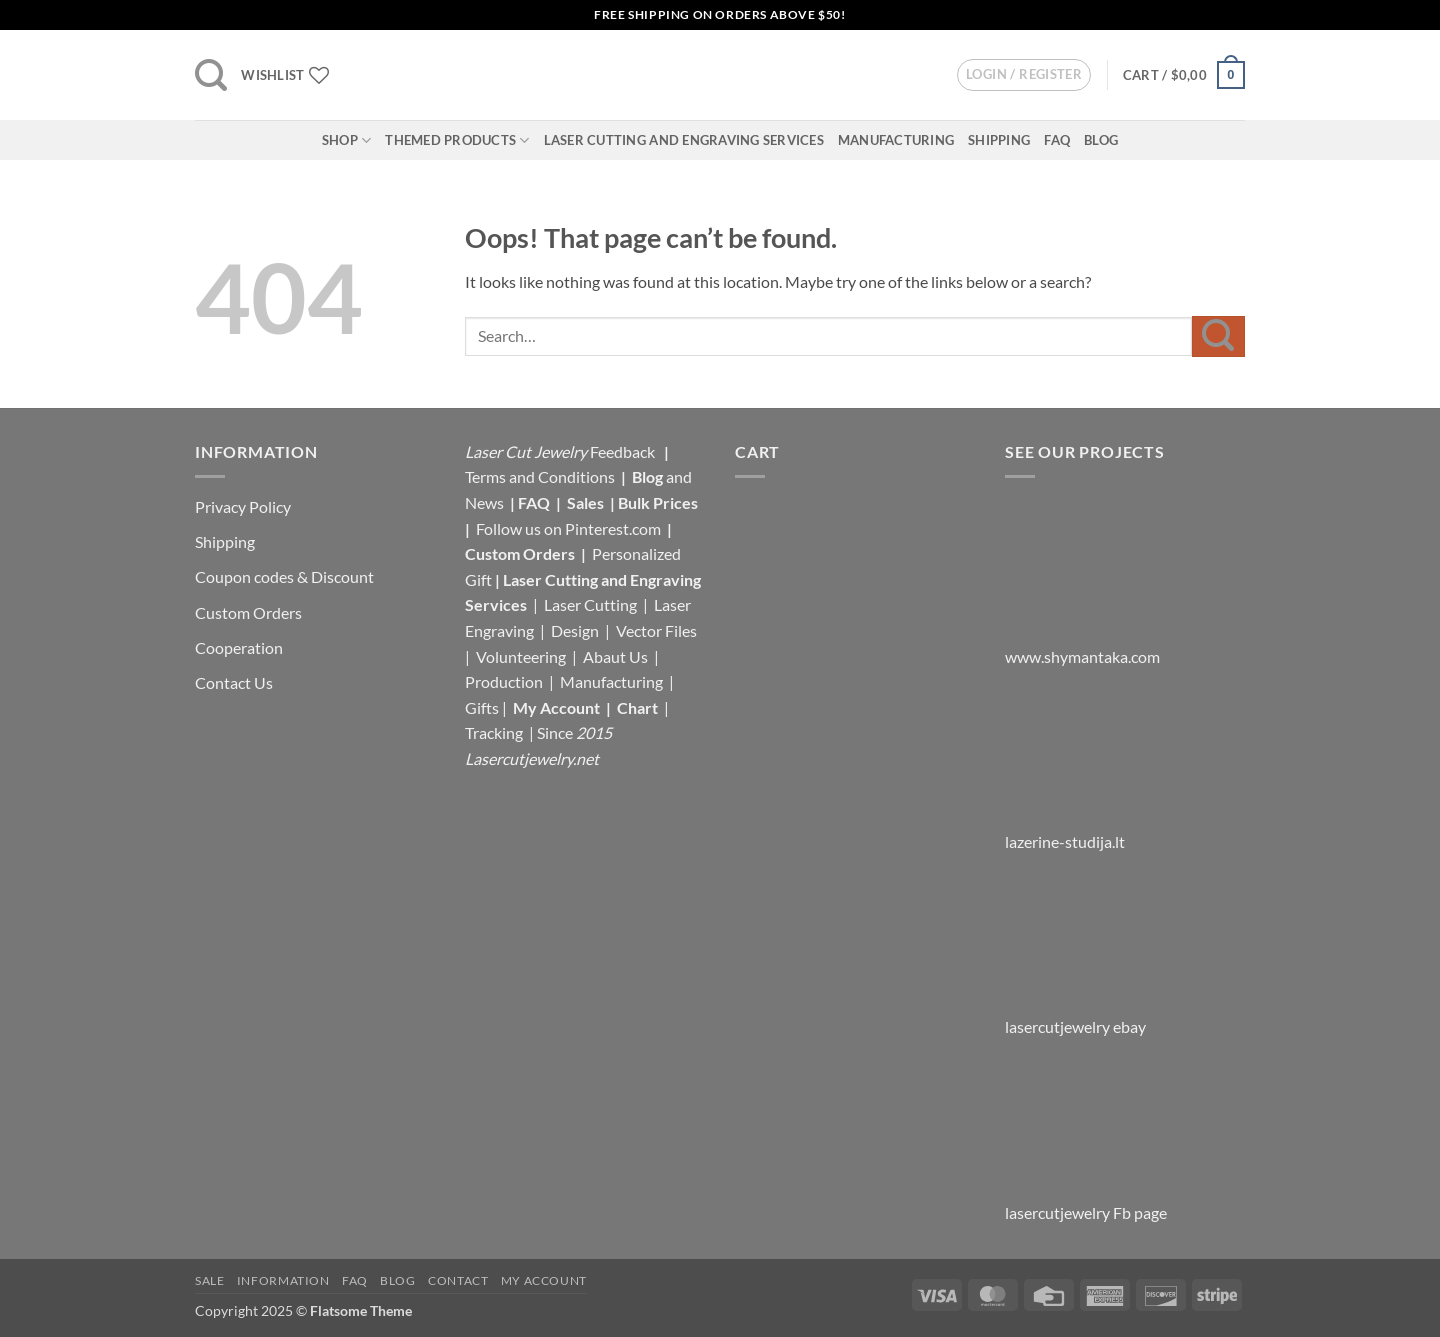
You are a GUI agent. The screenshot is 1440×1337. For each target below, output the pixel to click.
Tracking (495, 732)
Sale (209, 1280)
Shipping (999, 140)
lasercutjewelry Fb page (1086, 1212)
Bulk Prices (658, 502)
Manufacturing (896, 140)
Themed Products (457, 140)
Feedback (624, 451)
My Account (556, 707)
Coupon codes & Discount (286, 576)
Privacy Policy (243, 506)
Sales (587, 502)
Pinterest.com (613, 528)
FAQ (1057, 140)
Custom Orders (248, 612)
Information (283, 1280)
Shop (346, 140)
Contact (458, 1280)
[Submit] (1218, 336)
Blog (1101, 140)
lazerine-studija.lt (1065, 841)
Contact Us (234, 682)
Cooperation (239, 647)
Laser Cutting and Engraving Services (684, 140)
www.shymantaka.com (1082, 656)
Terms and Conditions (540, 476)
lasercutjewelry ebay (1075, 1026)
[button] (211, 75)
